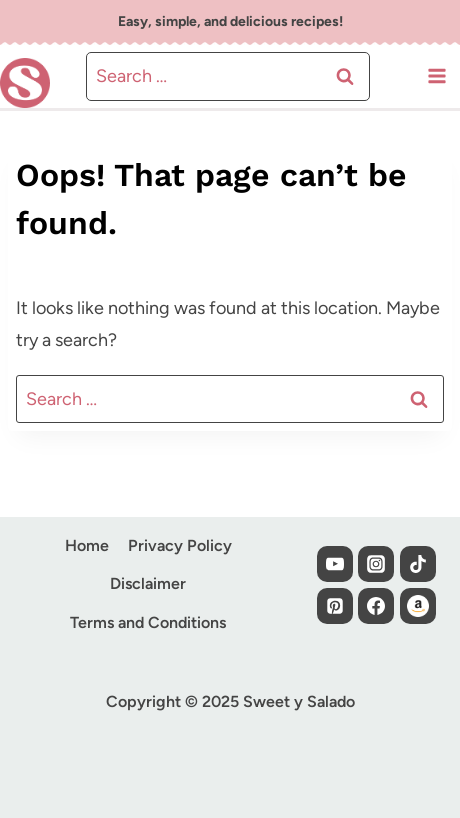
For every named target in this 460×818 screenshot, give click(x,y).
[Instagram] (376, 564)
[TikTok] (418, 564)
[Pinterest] (335, 606)
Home (87, 545)
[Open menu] (436, 76)
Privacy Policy (180, 545)
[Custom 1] (418, 606)
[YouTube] (335, 564)
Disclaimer (148, 583)
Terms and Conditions (148, 622)
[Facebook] (376, 606)
